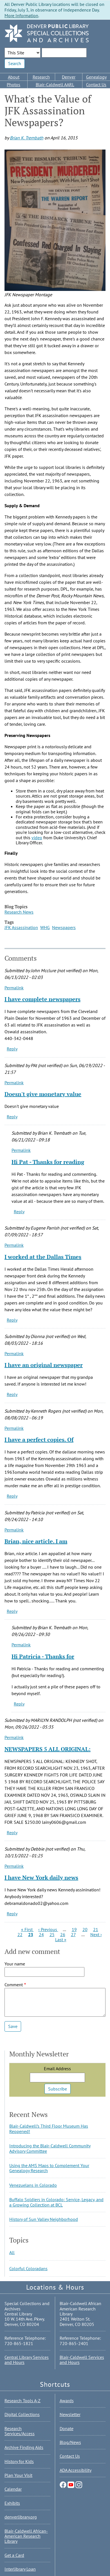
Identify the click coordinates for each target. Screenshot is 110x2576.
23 (30, 1934)
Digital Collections (22, 2414)
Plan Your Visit (18, 2475)
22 (20, 1934)
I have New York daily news (41, 1877)
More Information (21, 15)
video (37, 837)
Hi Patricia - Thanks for (43, 1656)
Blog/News (70, 2442)
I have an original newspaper (44, 1365)
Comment (14, 1984)
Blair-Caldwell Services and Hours (82, 2359)
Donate (66, 2428)
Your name (15, 1964)
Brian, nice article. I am (36, 1541)
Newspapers (64, 927)
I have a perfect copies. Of (39, 1439)
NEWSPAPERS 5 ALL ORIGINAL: (48, 1749)
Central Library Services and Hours (27, 2359)
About (13, 77)
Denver (68, 77)
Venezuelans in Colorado (33, 2185)
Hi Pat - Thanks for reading (48, 1162)
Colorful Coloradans (28, 2268)
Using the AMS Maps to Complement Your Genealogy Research (49, 2168)
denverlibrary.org (21, 2517)
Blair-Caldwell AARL (55, 84)
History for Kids (19, 2461)
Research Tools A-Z (23, 2400)
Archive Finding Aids (24, 2447)
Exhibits (12, 2503)
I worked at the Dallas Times (43, 1257)
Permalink (14, 987)
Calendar (13, 2489)
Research (41, 77)
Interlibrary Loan (20, 2569)
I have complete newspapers (42, 999)
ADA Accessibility (75, 2470)
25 (52, 1934)
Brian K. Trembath (26, 138)
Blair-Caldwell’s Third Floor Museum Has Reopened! (48, 2128)
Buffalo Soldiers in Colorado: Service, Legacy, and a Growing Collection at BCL (56, 2202)
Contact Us (96, 84)
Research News (19, 912)
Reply (12, 1049)
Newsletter (70, 2414)
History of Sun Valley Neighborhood (43, 2219)
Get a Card (14, 2555)
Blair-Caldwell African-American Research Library (26, 2536)
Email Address (57, 2068)
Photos (13, 84)
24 (41, 1934)
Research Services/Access (20, 2431)
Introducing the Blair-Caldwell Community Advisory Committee (50, 2148)
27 (73, 1934)
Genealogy (96, 77)
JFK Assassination (21, 927)
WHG (45, 927)
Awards (67, 2400)
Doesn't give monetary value (43, 1094)
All (12, 2252)
